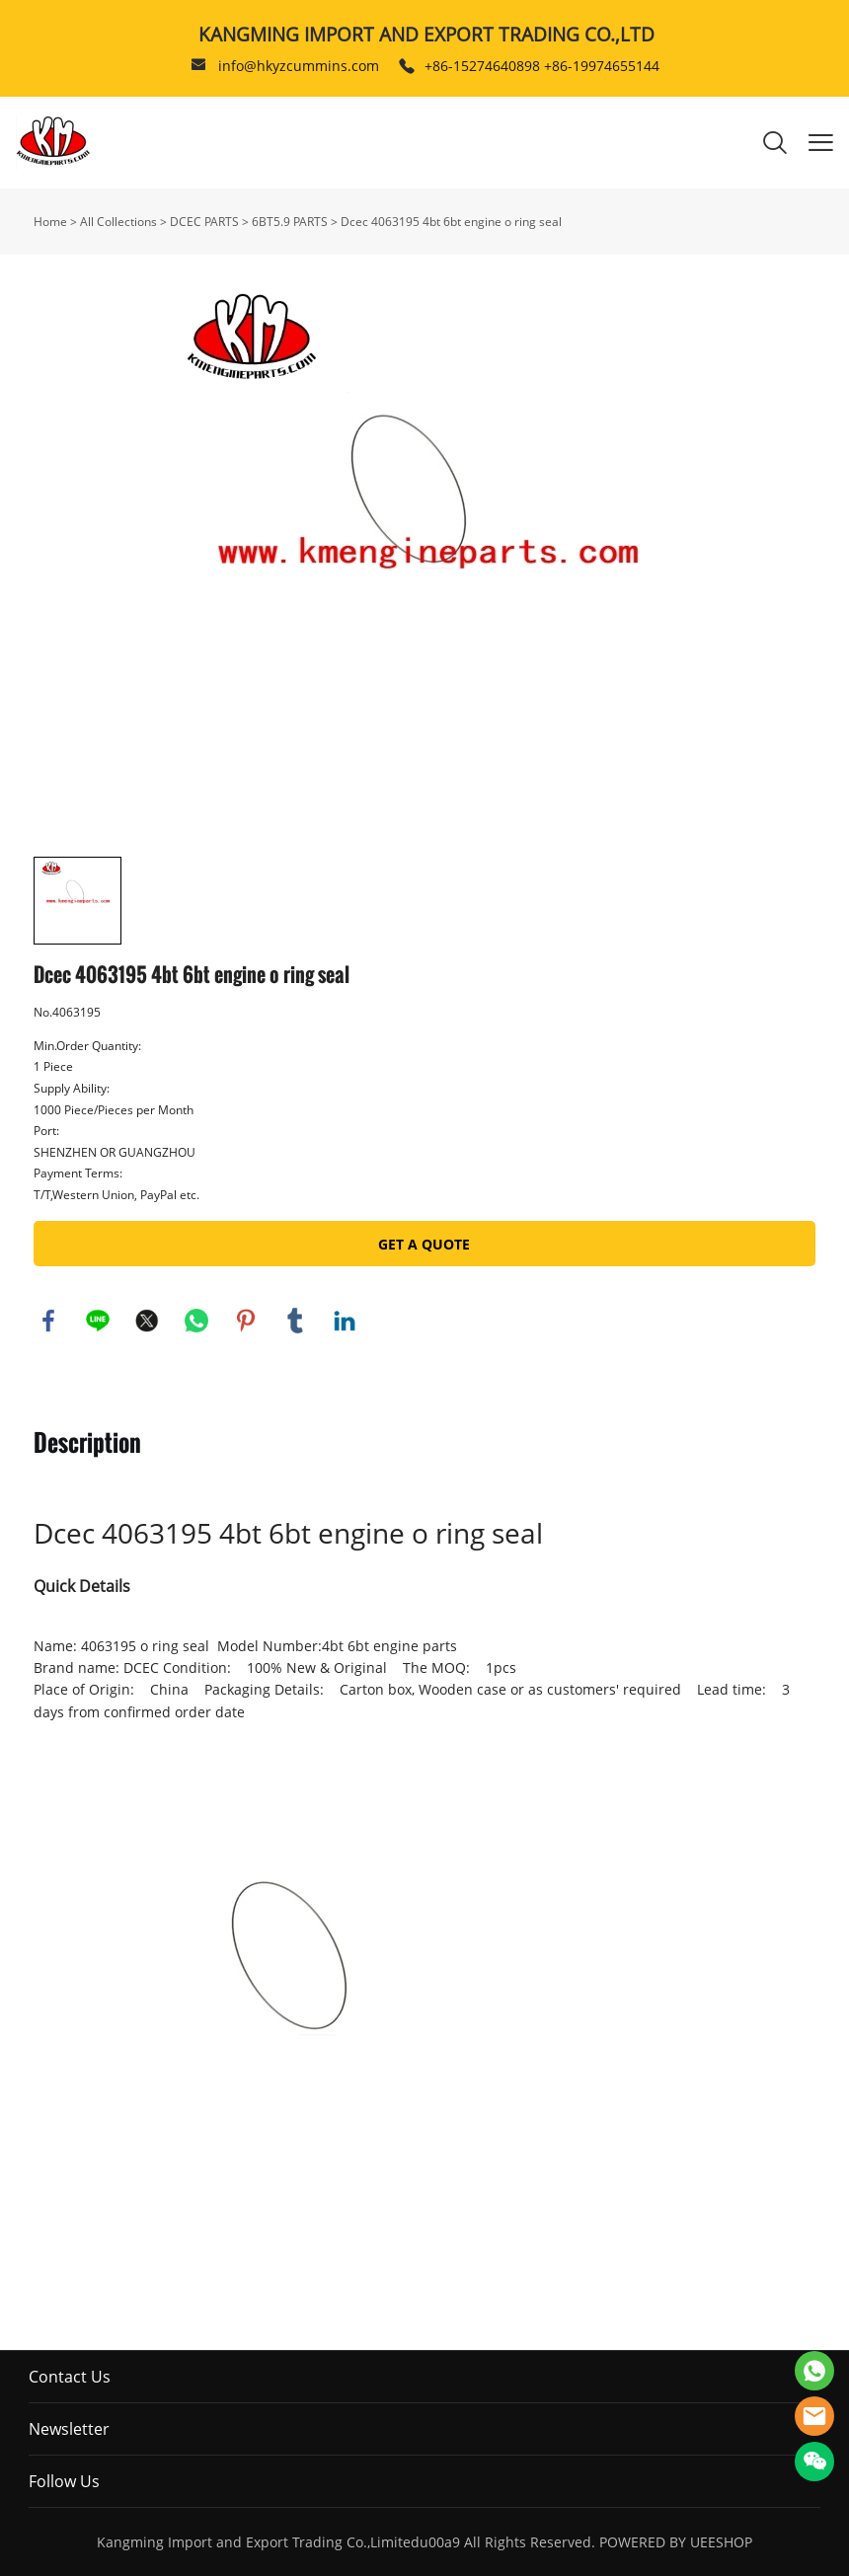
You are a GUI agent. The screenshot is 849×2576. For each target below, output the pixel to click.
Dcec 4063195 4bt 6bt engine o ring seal (451, 221)
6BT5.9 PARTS (290, 221)
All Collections (118, 221)
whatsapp (196, 1320)
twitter (147, 1320)
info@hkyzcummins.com (298, 65)
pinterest (246, 1320)
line (98, 1320)
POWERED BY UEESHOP (675, 2542)
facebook (48, 1320)
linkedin (344, 1320)
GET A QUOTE (424, 1244)
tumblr (295, 1320)
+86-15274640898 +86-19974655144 (541, 65)
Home (50, 221)
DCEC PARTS (204, 221)
